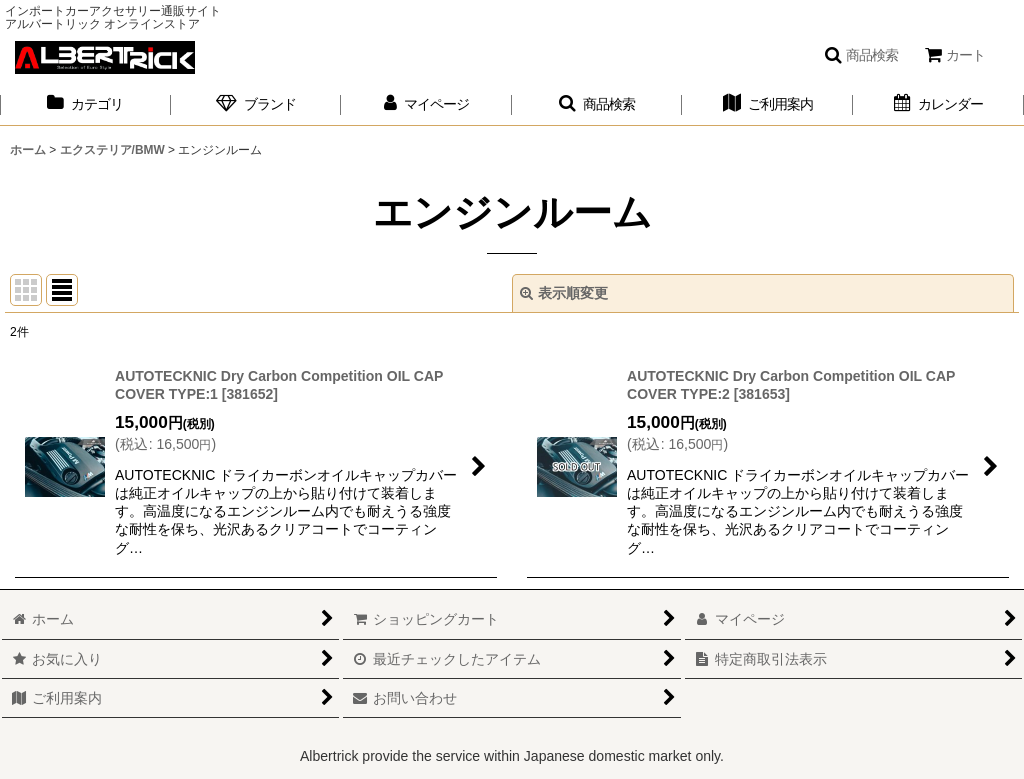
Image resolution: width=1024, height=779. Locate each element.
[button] (861, 55)
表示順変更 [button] (564, 293)
